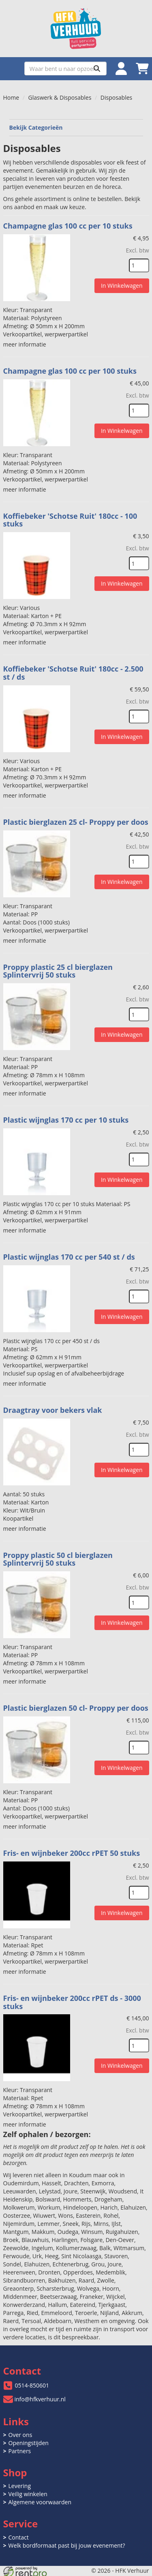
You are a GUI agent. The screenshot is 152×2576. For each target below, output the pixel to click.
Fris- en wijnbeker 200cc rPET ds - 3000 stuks (72, 2002)
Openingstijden (29, 2443)
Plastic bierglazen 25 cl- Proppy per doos (75, 822)
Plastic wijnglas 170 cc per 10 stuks (66, 1120)
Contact (19, 2537)
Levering (20, 2486)
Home (11, 97)
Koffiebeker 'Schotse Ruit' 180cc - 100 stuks (70, 520)
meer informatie (24, 344)
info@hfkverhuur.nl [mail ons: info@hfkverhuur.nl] (40, 2399)
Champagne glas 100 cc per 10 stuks (68, 226)
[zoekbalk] (65, 68)
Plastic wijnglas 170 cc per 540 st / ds (69, 1257)
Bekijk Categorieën (76, 127)
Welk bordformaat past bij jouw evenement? (67, 2545)
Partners (20, 2451)
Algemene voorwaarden (40, 2502)
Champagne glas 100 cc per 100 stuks (70, 371)
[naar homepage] (76, 28)
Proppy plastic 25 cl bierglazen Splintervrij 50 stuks (58, 971)
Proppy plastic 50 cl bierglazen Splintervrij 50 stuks (58, 1559)
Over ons (20, 2435)
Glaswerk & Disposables (60, 97)
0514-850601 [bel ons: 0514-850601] (32, 2385)
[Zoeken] (97, 68)
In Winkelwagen (122, 285)
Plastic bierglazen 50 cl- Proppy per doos (75, 1708)
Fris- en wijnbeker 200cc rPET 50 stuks (71, 1853)
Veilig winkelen (28, 2494)
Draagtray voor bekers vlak (52, 1410)
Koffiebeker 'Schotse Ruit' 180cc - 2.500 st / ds (73, 673)
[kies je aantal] (139, 265)
